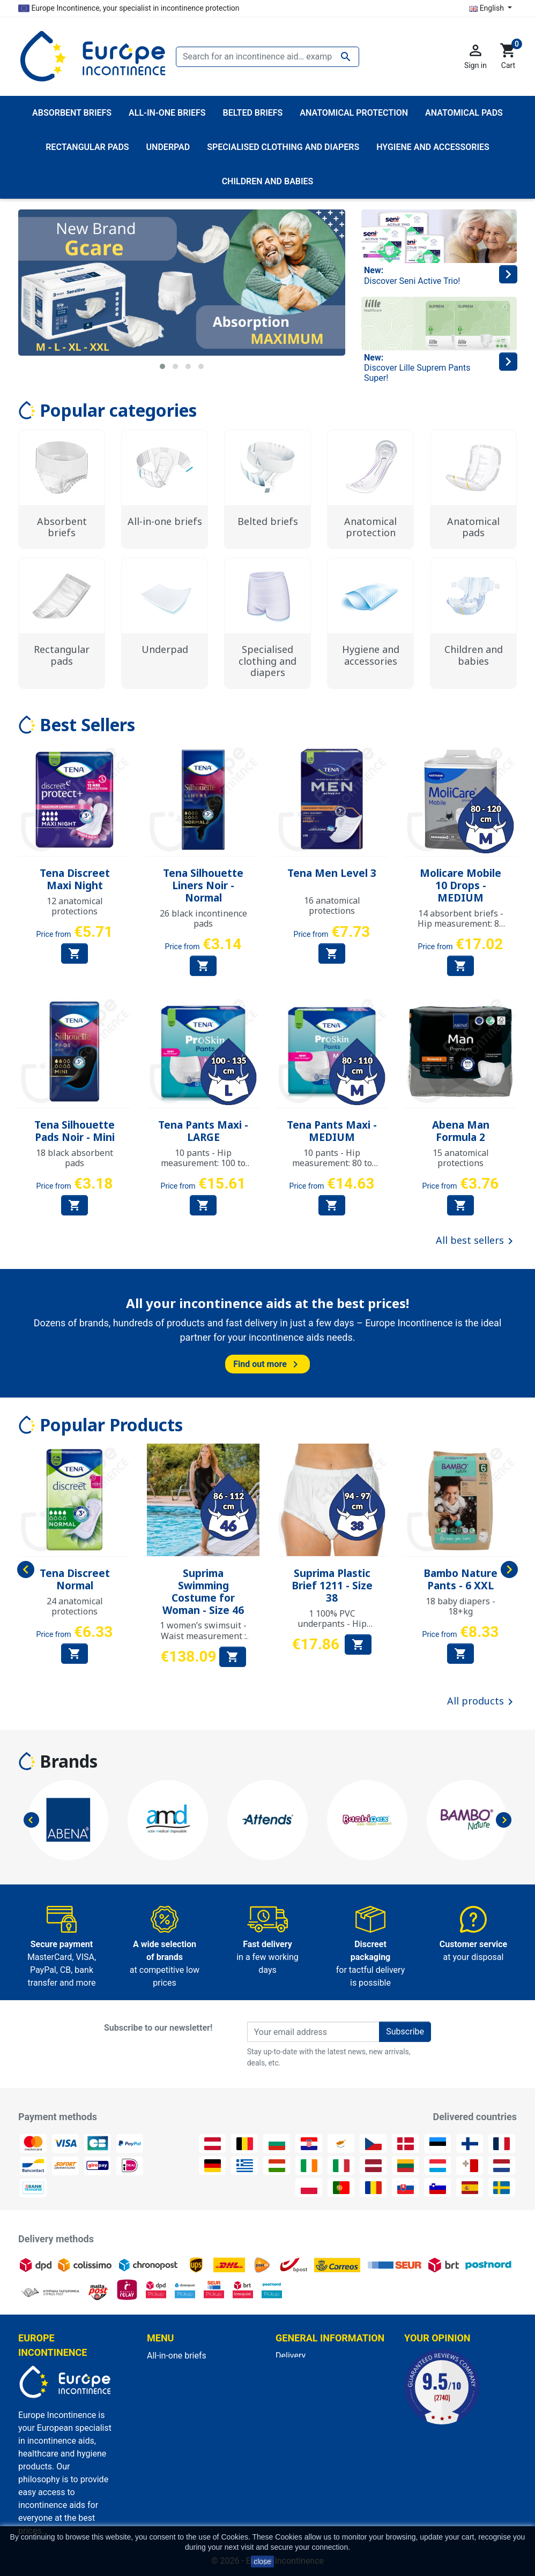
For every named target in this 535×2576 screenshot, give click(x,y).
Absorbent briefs (178, 2368)
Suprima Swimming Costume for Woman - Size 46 (203, 1591)
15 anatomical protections (461, 1158)
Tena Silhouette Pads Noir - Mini (74, 1131)
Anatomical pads (179, 2407)
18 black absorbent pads (74, 1158)
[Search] (267, 57)
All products (482, 1701)
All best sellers (476, 1241)
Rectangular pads (180, 2420)
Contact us (296, 2445)
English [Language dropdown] (487, 8)
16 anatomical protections (332, 906)
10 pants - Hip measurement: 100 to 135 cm (203, 1163)
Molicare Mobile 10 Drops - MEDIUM (460, 885)
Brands (69, 1761)
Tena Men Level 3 (331, 873)
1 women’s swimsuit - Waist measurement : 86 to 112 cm (203, 1635)
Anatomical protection (189, 2458)
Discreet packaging (312, 2433)
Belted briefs (171, 2394)
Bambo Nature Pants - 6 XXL (460, 1579)
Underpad (165, 2381)
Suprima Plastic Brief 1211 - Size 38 (332, 1585)
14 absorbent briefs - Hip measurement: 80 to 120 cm (461, 923)
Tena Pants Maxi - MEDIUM (332, 1131)
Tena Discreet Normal (75, 1579)
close (262, 2561)
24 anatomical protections (75, 1606)
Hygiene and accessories (194, 2445)
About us (293, 2407)
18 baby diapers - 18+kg (460, 1606)
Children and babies (184, 2433)
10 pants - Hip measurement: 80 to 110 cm (332, 1163)
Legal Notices (302, 2368)
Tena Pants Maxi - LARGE (203, 1131)
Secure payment (306, 2420)
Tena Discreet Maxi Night (75, 879)
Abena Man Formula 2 (460, 1131)
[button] (162, 366)
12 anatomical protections (75, 906)
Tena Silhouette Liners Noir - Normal (203, 885)
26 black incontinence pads (203, 918)
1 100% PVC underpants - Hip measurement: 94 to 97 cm (332, 1629)
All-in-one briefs (176, 2355)
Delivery (291, 2355)
